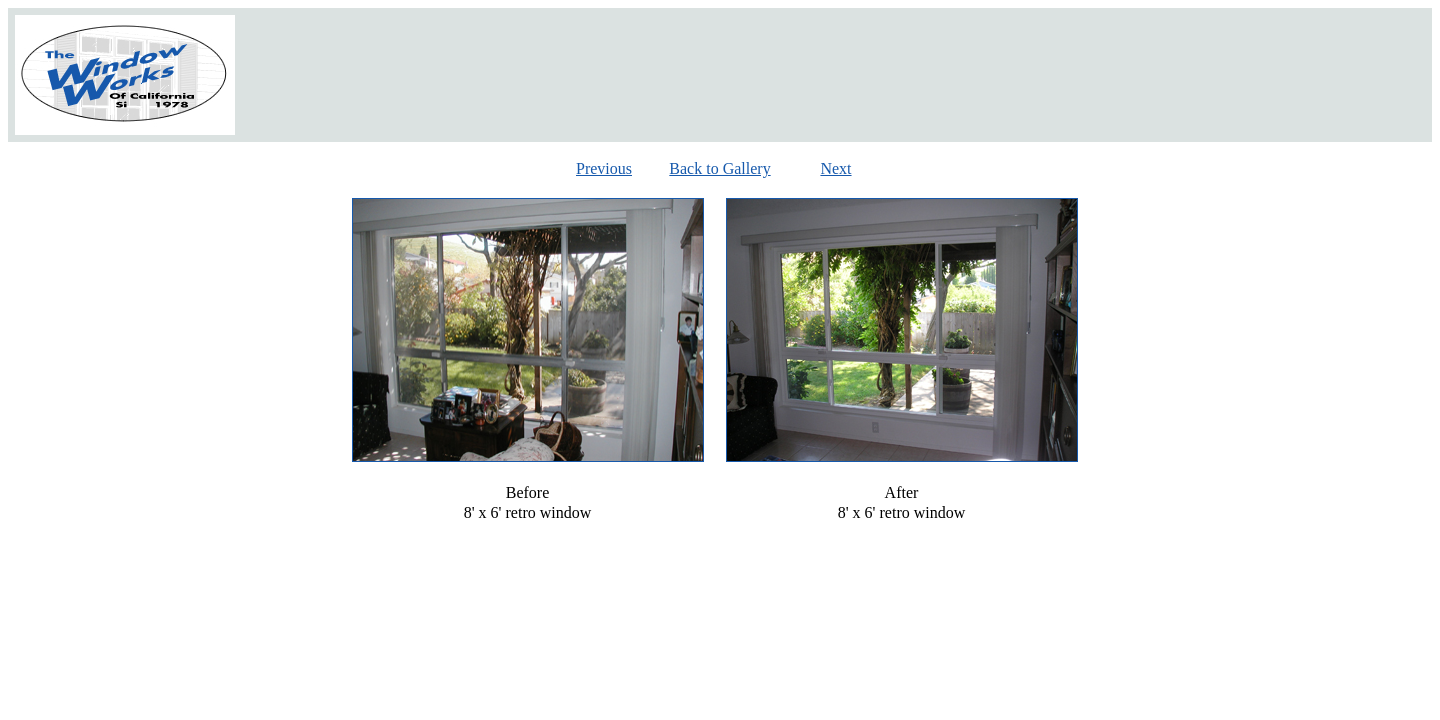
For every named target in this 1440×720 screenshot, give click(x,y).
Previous (604, 168)
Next (835, 168)
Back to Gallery (719, 168)
